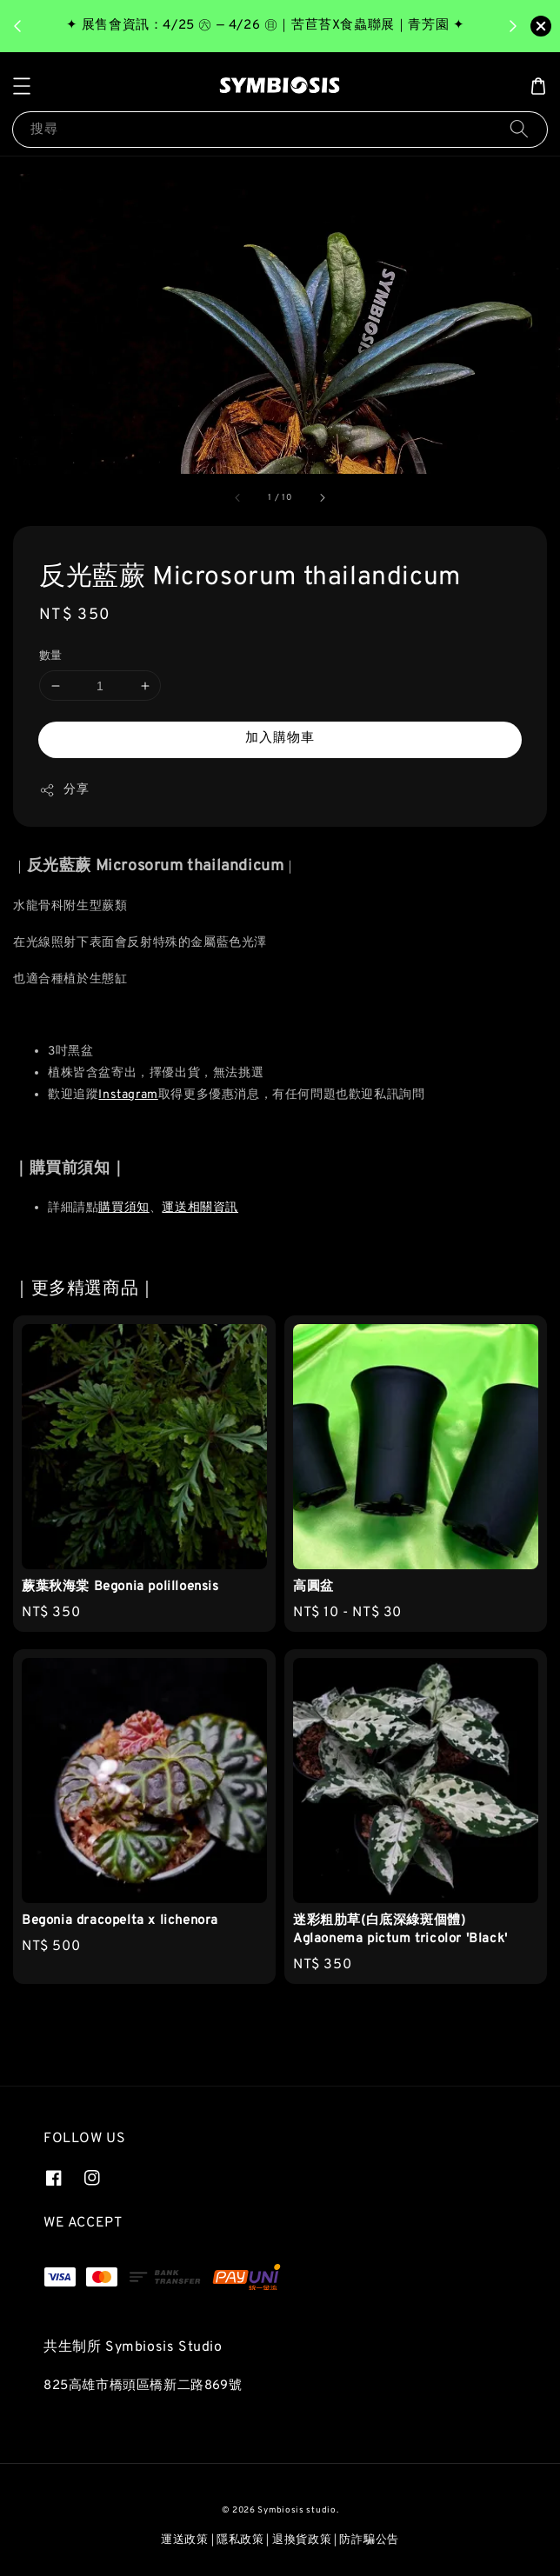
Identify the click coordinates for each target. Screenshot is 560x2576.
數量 (51, 656)
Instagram (127, 1095)
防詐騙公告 (369, 2540)
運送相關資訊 (200, 1208)
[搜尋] (519, 129)
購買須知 (123, 1208)
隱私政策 (240, 2540)
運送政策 (185, 2540)
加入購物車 (280, 738)
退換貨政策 (302, 2540)
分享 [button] (64, 790)
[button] (22, 86)
